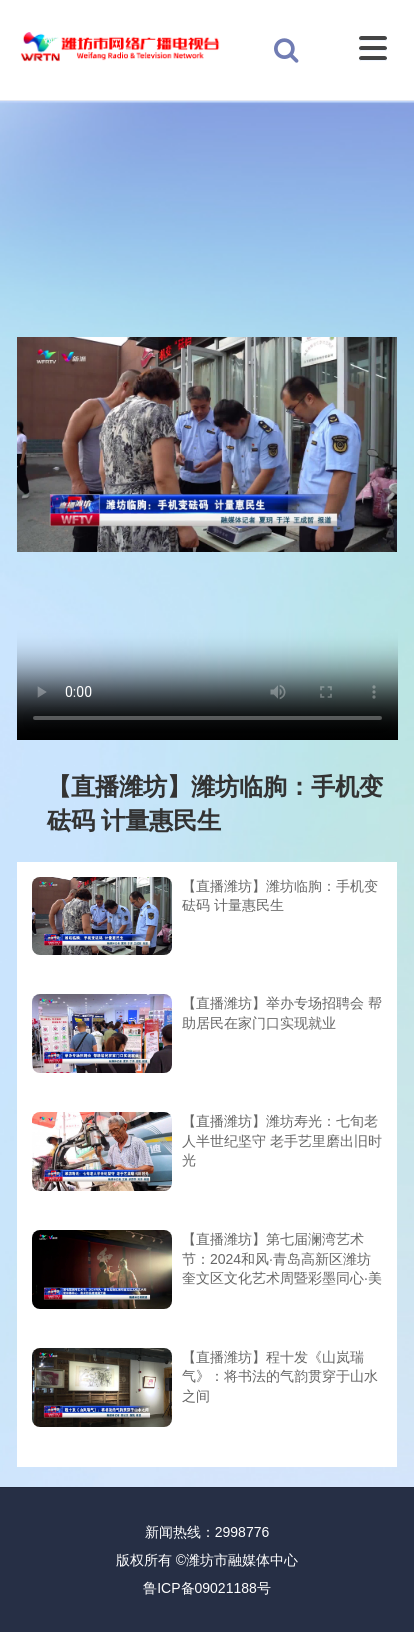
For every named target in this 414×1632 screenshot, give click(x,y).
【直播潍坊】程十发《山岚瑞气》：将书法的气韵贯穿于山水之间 (280, 1376)
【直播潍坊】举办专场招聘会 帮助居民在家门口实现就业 (282, 1013)
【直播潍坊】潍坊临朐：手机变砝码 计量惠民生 (280, 896)
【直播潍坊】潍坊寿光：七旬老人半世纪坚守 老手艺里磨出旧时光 (282, 1140)
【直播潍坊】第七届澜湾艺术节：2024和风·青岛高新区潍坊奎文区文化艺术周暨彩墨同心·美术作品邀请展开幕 (282, 1260)
